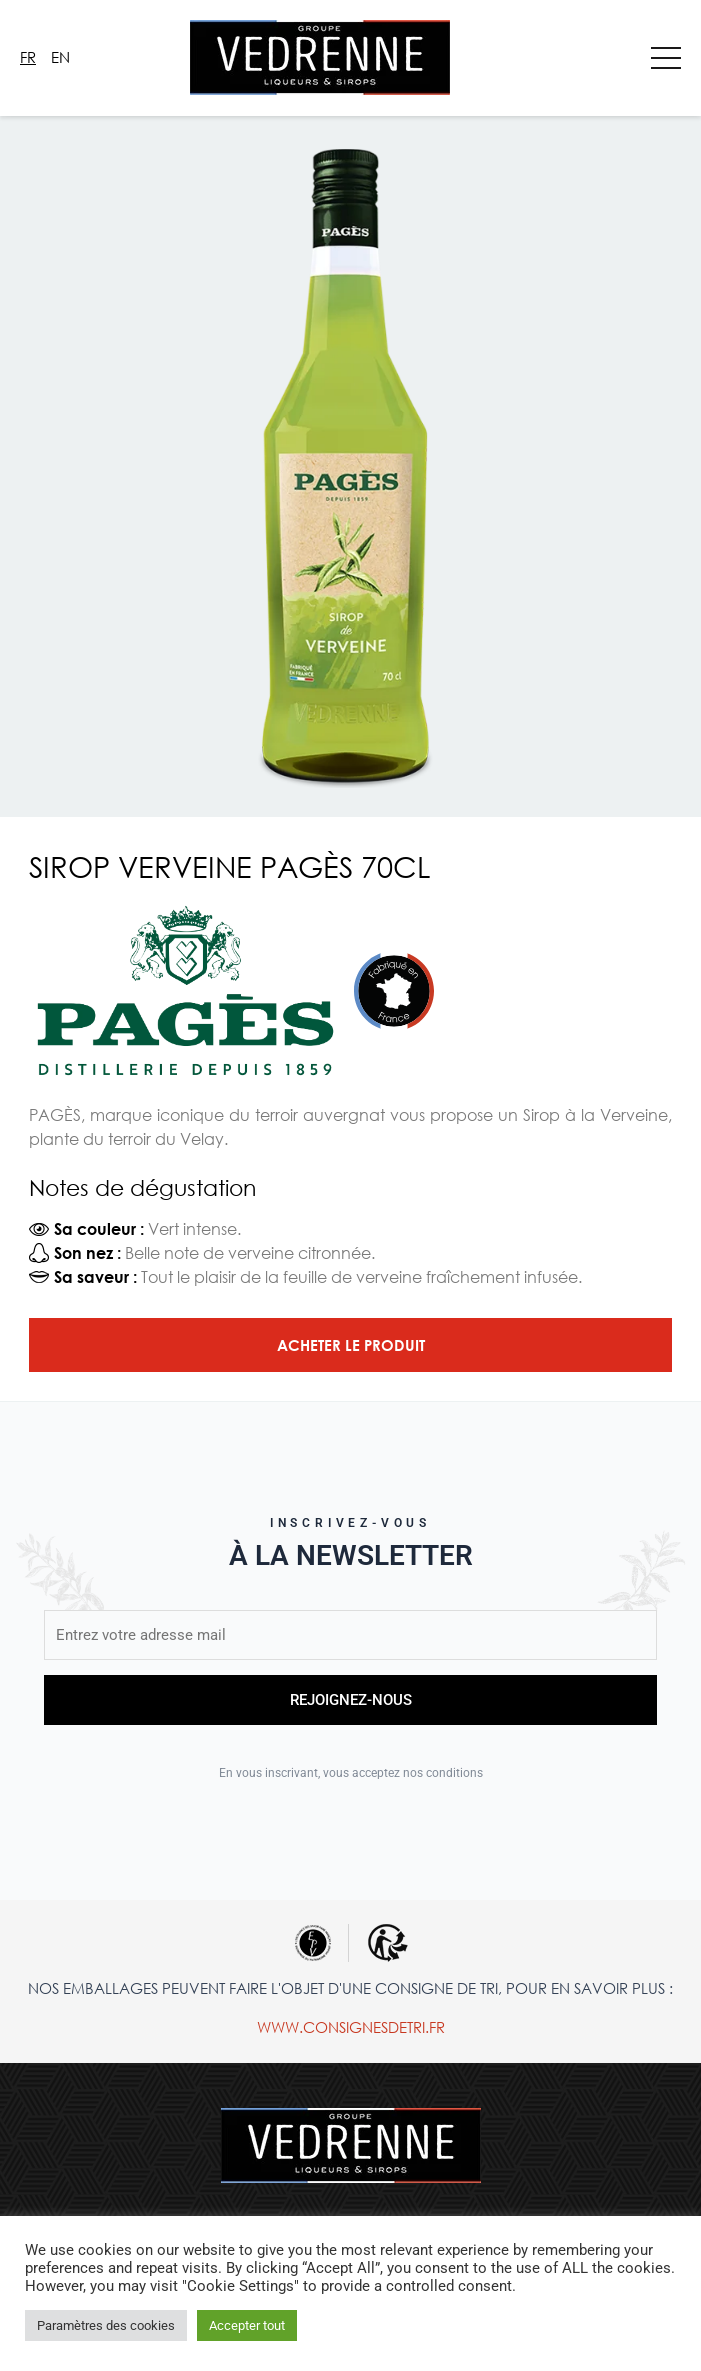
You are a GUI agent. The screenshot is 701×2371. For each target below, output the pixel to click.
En (60, 57)
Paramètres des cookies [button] (106, 2325)
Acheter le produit (351, 1345)
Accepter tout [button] (247, 2325)
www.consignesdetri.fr (351, 2027)
